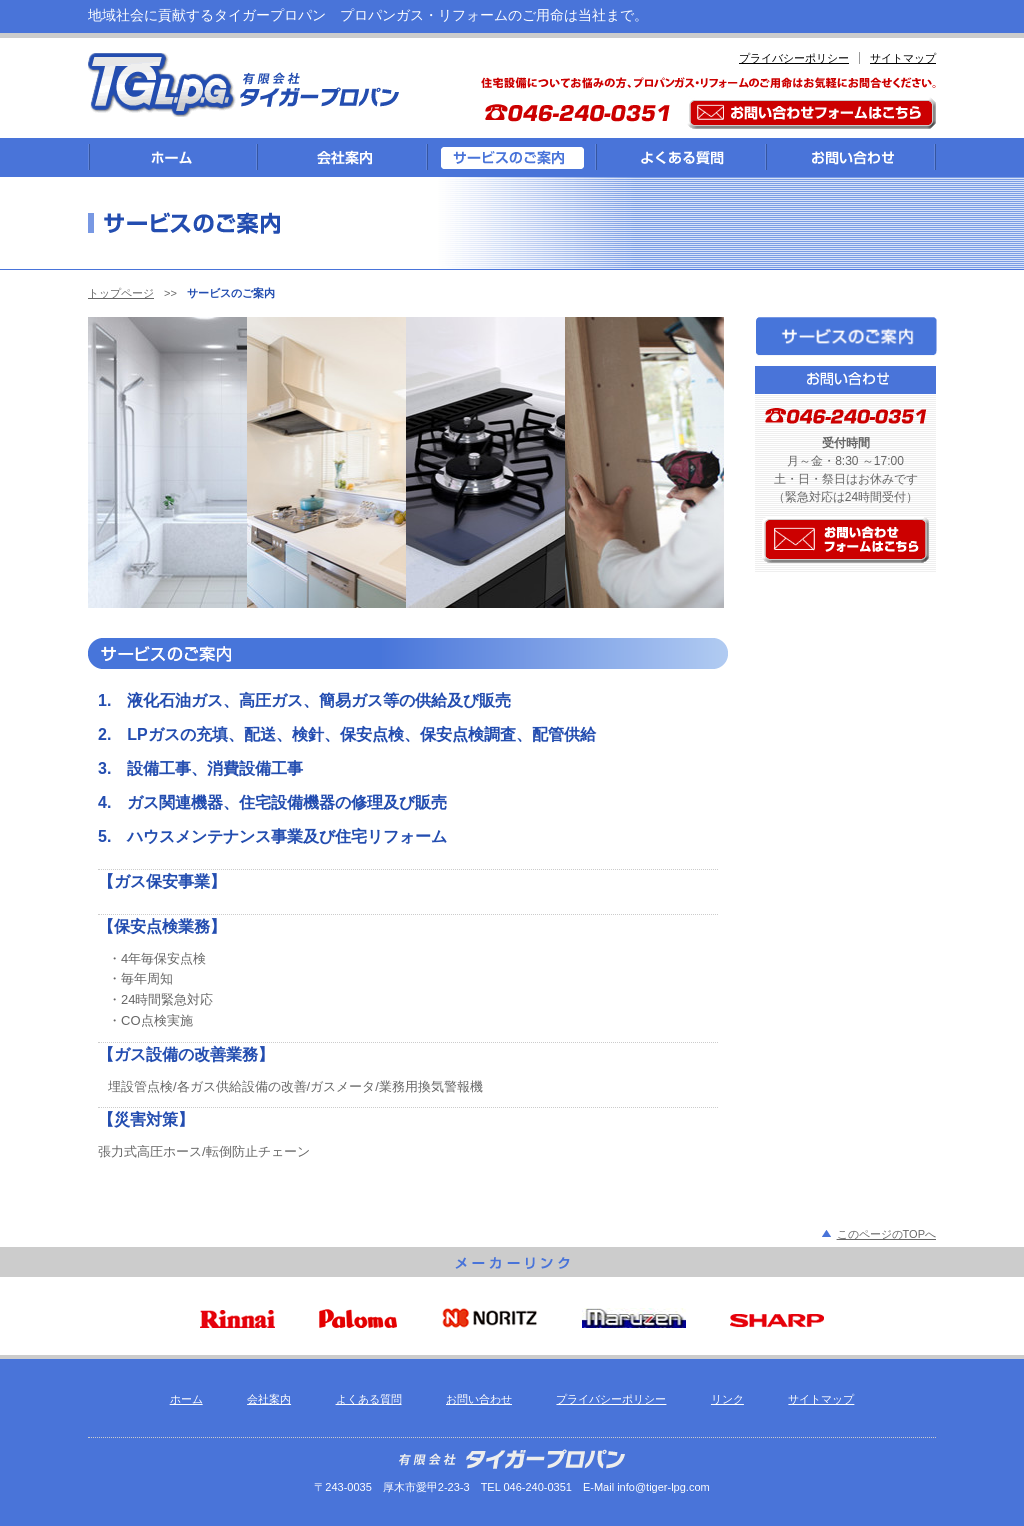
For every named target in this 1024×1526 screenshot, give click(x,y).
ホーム (186, 1399)
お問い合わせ (479, 1399)
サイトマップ (903, 58)
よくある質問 (369, 1399)
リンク (727, 1399)
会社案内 (269, 1399)
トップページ (121, 293)
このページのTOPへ (886, 1234)
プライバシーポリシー (794, 58)
